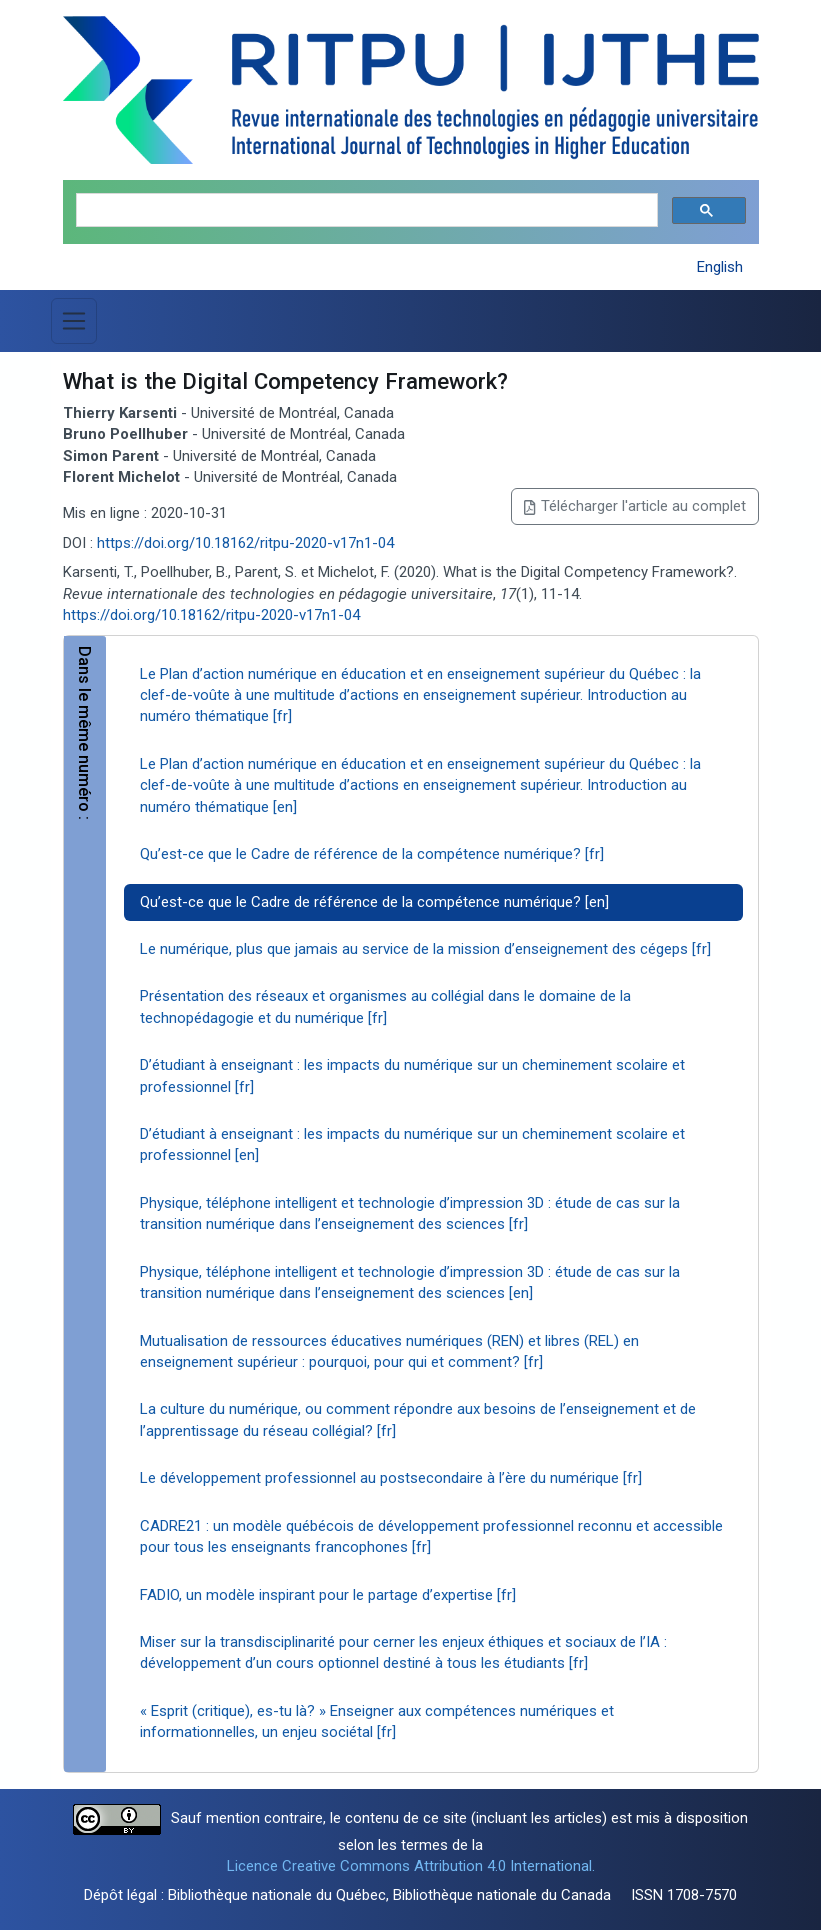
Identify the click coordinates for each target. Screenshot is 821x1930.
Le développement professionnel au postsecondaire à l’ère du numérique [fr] (391, 1478)
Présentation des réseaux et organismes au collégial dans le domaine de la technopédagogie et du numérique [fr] (385, 1006)
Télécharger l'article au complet (634, 506)
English (720, 267)
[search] (365, 210)
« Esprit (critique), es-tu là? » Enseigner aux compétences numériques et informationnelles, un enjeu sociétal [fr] (377, 1721)
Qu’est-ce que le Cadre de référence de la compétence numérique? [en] (374, 902)
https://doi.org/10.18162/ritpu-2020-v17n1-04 (245, 543)
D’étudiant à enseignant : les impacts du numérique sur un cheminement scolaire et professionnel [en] (412, 1144)
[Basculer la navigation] (74, 321)
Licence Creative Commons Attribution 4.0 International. (411, 1866)
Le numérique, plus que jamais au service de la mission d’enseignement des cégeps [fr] (425, 949)
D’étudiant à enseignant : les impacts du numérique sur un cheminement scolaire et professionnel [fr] (412, 1075)
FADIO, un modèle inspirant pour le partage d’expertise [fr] (328, 1595)
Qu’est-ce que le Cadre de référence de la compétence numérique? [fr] (372, 854)
